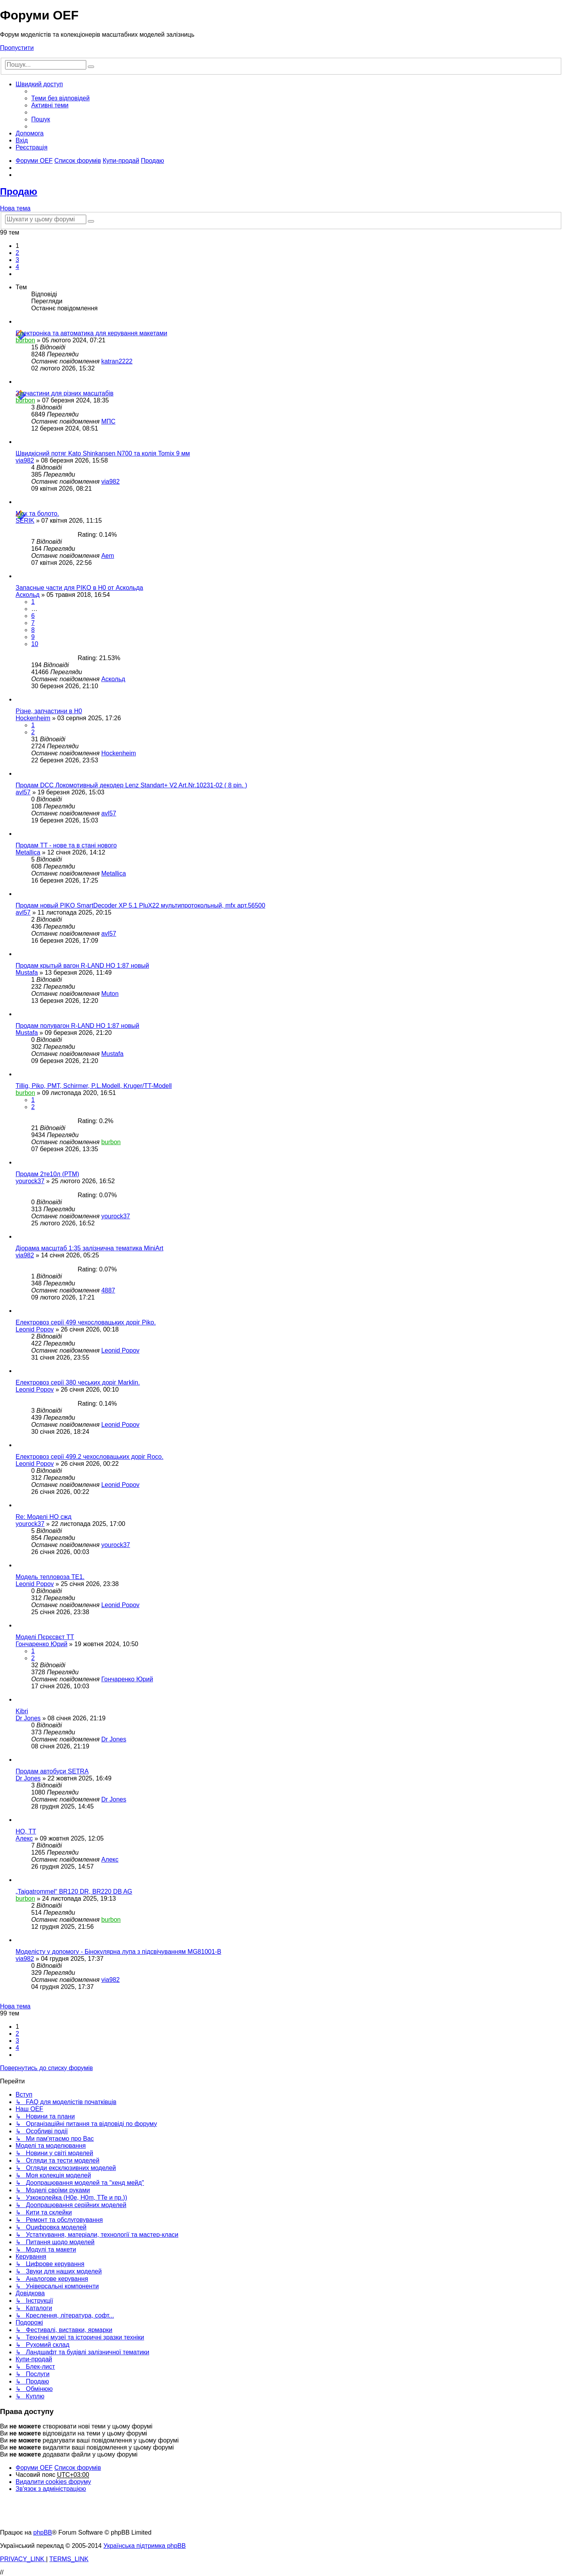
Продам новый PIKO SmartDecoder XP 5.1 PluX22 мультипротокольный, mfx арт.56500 (140, 905)
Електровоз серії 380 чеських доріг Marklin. (78, 1382)
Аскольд (27, 594)
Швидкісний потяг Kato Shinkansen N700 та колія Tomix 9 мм (103, 453)
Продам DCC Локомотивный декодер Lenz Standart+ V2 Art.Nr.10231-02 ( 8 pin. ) (131, 785)
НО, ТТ (26, 1831)
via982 (25, 460)
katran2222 (116, 361)
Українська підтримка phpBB (144, 2545)
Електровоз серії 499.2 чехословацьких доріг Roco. (90, 1456)
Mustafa (27, 972)
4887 (108, 1290)
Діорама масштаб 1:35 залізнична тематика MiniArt (90, 1248)
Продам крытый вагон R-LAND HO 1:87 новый (82, 965)
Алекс (24, 1838)
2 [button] (17, 252)
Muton (109, 993)
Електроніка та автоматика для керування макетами (91, 333)
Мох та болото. (37, 513)
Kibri (22, 1711)
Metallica (28, 852)
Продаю (18, 191)
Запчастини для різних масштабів (65, 393)
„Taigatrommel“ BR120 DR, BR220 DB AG (74, 1891)
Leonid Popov (35, 1329)
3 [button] (17, 259)
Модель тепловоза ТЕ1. (50, 1577)
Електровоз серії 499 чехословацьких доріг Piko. (86, 1322)
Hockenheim (33, 718)
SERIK (25, 520)
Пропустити (17, 48)
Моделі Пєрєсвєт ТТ (45, 1637)
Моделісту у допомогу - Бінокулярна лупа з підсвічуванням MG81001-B (118, 1951)
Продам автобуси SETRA (52, 1771)
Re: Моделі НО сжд (43, 1516)
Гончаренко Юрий (42, 1644)
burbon (25, 340)
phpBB (42, 2532)
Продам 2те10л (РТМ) (47, 1174)
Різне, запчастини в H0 (49, 711)
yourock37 (30, 1181)
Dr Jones (28, 1718)
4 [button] (17, 266)
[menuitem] (60, 98)
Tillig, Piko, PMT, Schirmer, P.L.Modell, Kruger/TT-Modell (94, 1085)
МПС (108, 421)
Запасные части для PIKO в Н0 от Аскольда (79, 587)
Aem (107, 555)
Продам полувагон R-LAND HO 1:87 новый (77, 1025)
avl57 (23, 792)
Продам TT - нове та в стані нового (66, 845)
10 (34, 644)
